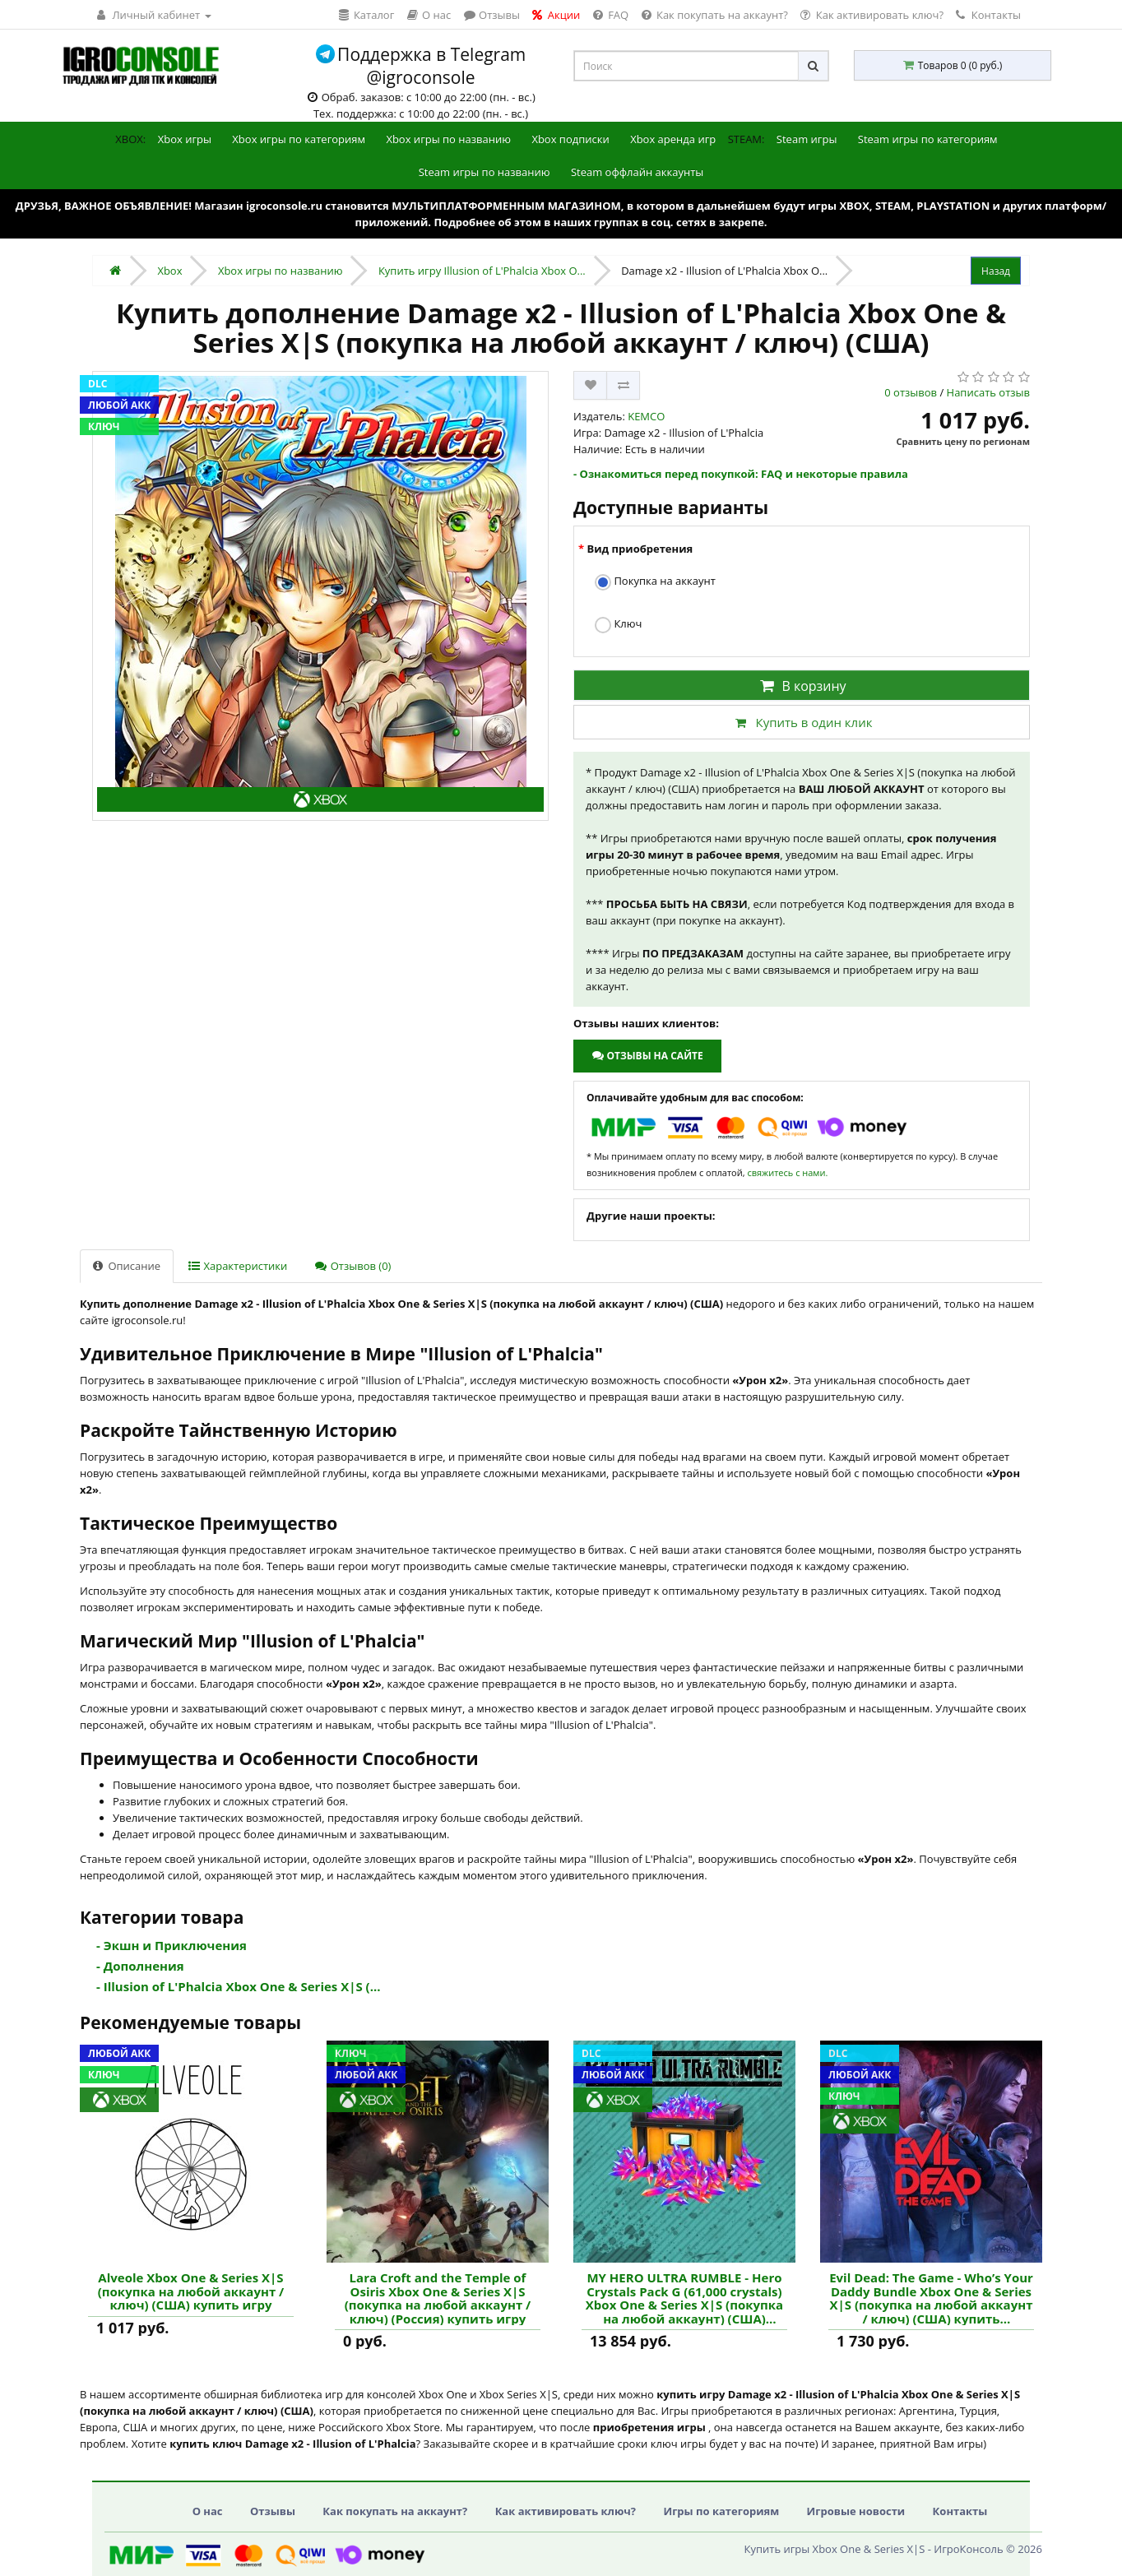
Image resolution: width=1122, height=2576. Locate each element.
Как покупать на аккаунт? (394, 2511)
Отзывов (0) (353, 1265)
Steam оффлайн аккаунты (637, 171)
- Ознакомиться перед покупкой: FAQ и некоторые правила (740, 473)
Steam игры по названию (484, 171)
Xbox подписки (570, 139)
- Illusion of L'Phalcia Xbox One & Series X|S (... (238, 1986)
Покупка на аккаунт (655, 582)
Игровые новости (856, 2511)
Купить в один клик (801, 722)
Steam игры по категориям (928, 139)
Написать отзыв (988, 392)
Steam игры (807, 139)
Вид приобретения (639, 548)
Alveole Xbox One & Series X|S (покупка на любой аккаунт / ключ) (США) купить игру (191, 2291)
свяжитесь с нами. (787, 1172)
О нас (207, 2511)
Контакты (988, 14)
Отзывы (272, 2511)
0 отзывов (910, 392)
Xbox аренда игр (673, 139)
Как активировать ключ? (565, 2511)
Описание (126, 1265)
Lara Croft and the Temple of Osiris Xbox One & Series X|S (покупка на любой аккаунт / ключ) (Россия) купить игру (438, 2298)
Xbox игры (184, 139)
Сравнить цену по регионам (963, 441)
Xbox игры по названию (448, 139)
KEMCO (646, 416)
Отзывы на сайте (646, 1056)
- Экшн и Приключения (171, 1945)
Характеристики (237, 1265)
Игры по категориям (721, 2511)
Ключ (618, 624)
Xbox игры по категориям (298, 139)
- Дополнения (140, 1965)
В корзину (801, 686)
